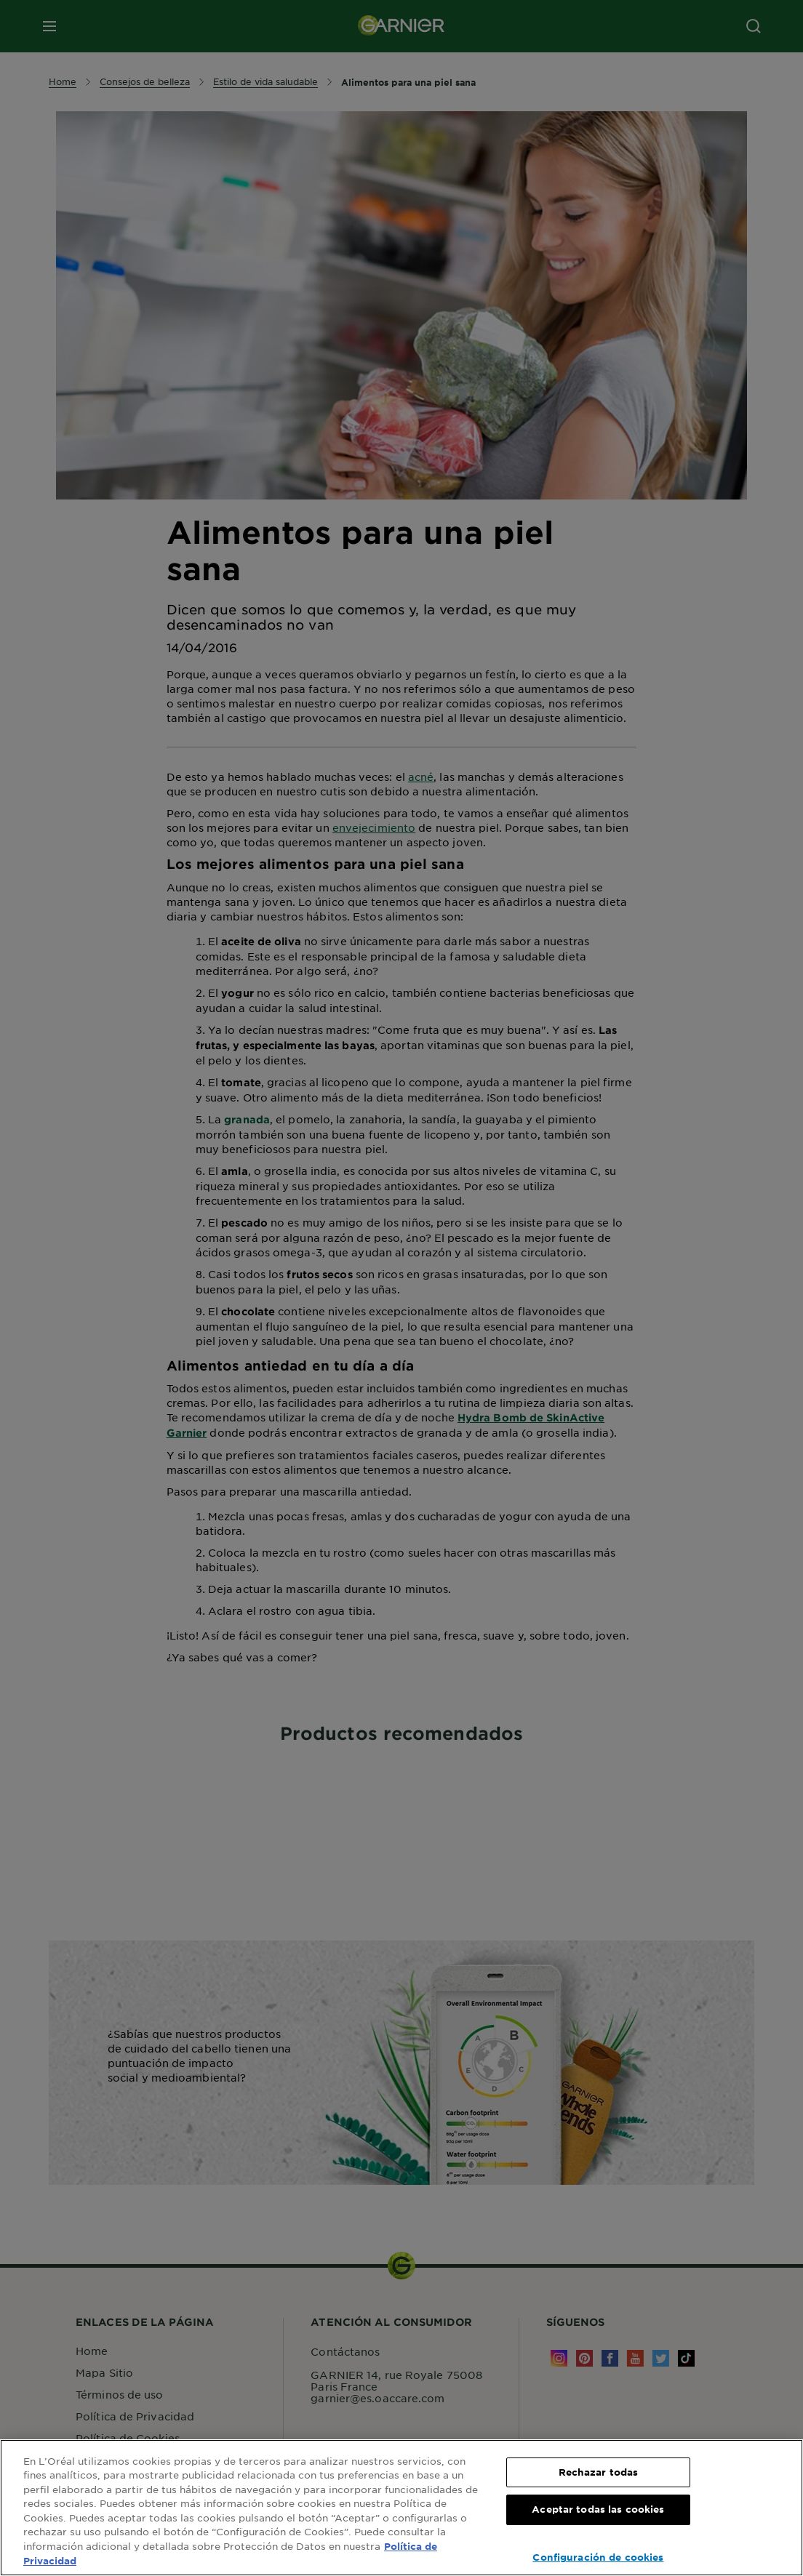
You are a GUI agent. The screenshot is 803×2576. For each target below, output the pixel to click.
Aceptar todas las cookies (598, 2509)
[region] (401, 2507)
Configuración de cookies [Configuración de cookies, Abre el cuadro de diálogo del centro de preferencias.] (597, 2557)
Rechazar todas (599, 2472)
